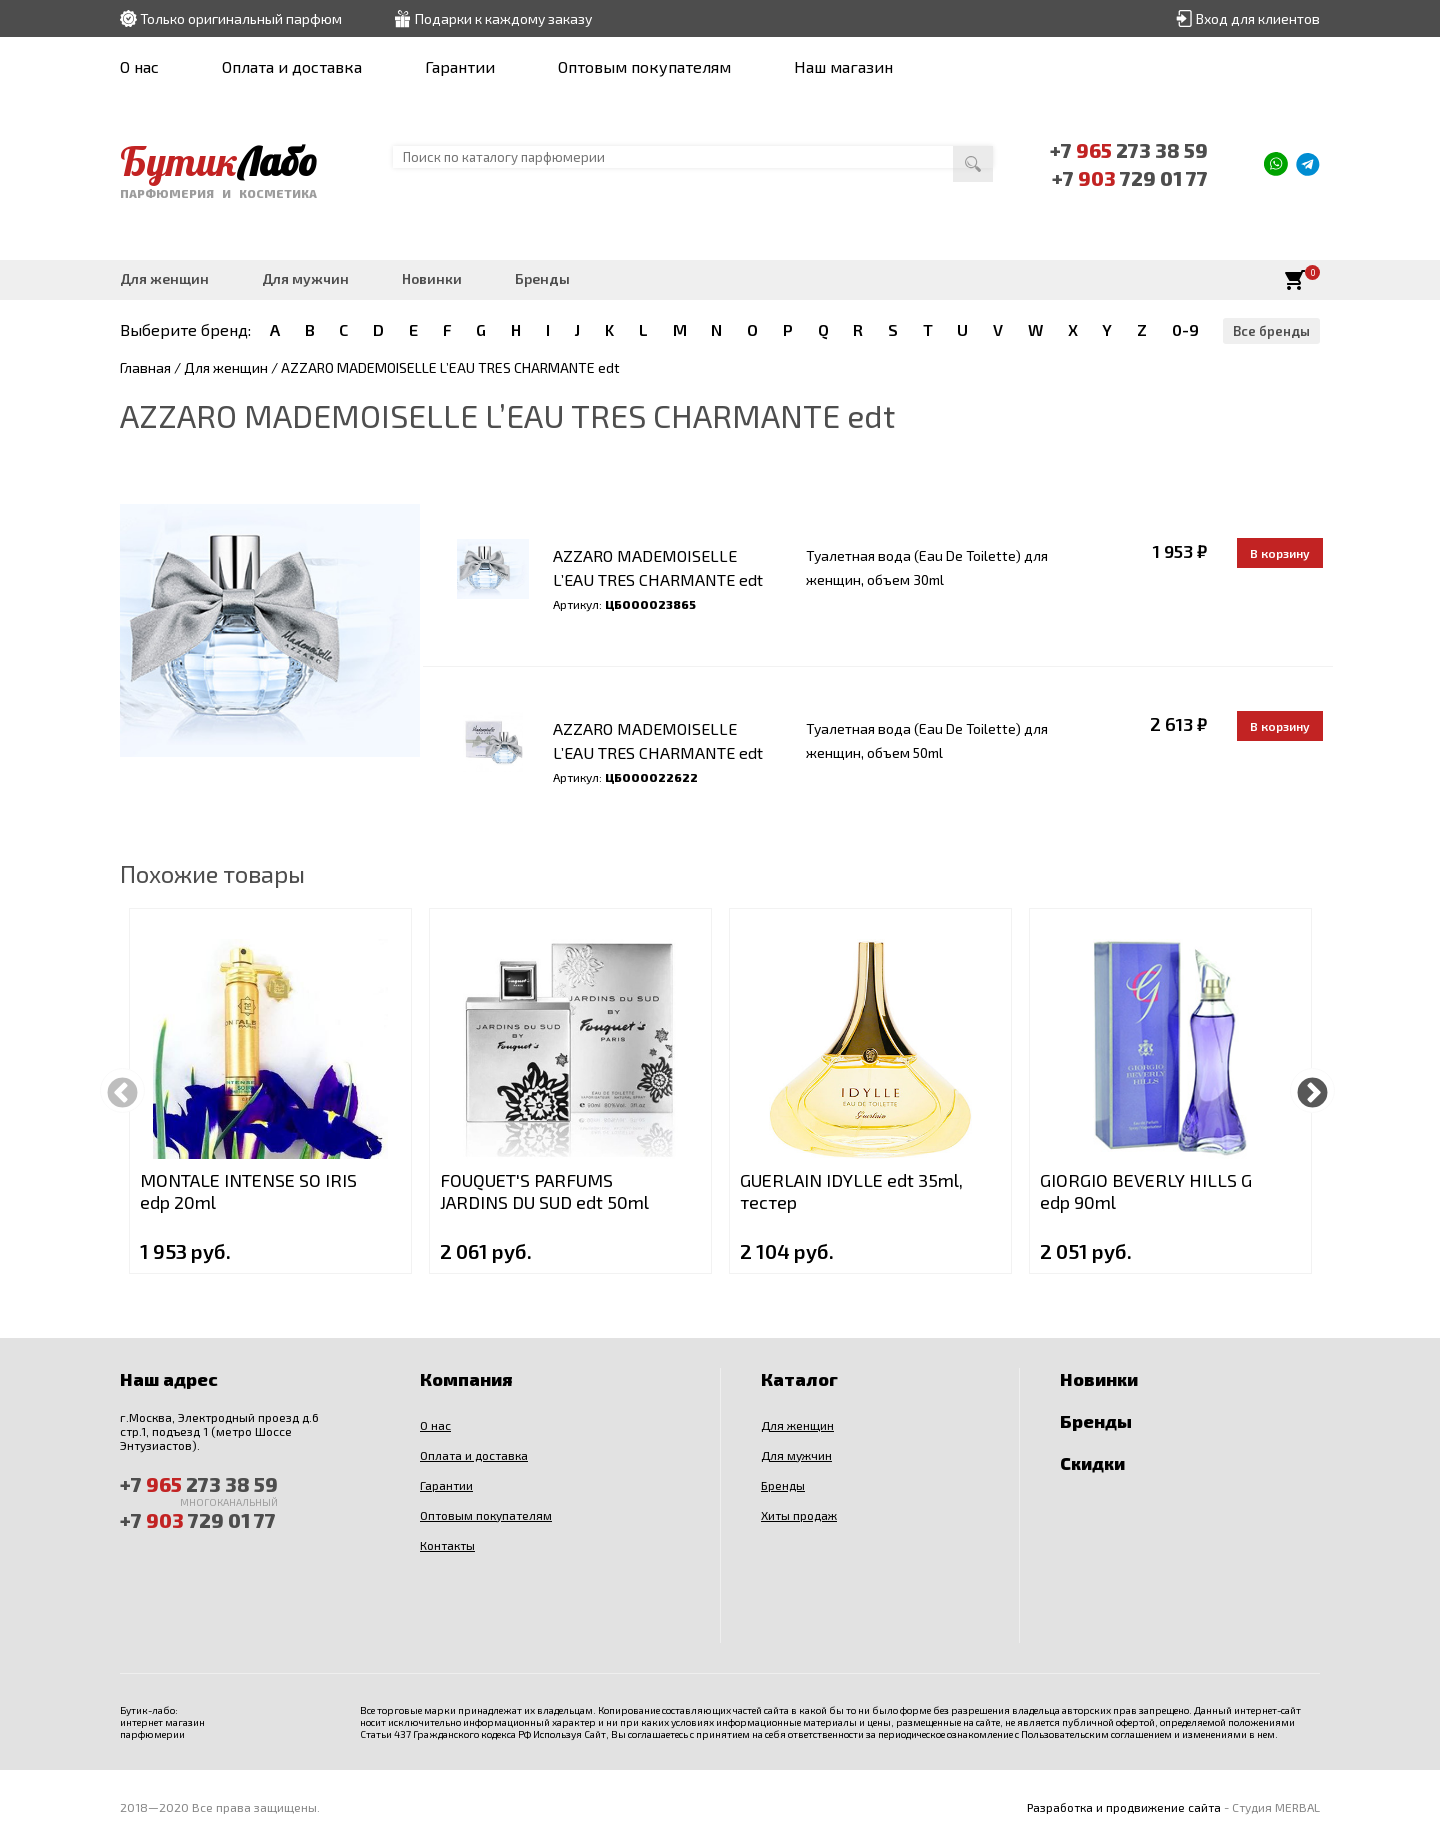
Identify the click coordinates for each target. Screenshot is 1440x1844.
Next (1312, 1090)
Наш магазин (843, 66)
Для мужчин (305, 278)
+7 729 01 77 (1130, 178)
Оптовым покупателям (644, 66)
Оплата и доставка (292, 66)
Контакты (447, 1545)
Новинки (432, 278)
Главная (145, 367)
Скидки (1092, 1463)
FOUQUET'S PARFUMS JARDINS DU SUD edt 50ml (544, 1191)
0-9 (1185, 329)
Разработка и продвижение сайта (1124, 1807)
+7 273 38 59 (1129, 150)
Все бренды (1271, 331)
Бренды (542, 278)
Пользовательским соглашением (1096, 1734)
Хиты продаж (799, 1515)
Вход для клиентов (1258, 18)
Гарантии (460, 66)
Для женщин (164, 278)
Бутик (218, 161)
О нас (139, 66)
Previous (122, 1090)
